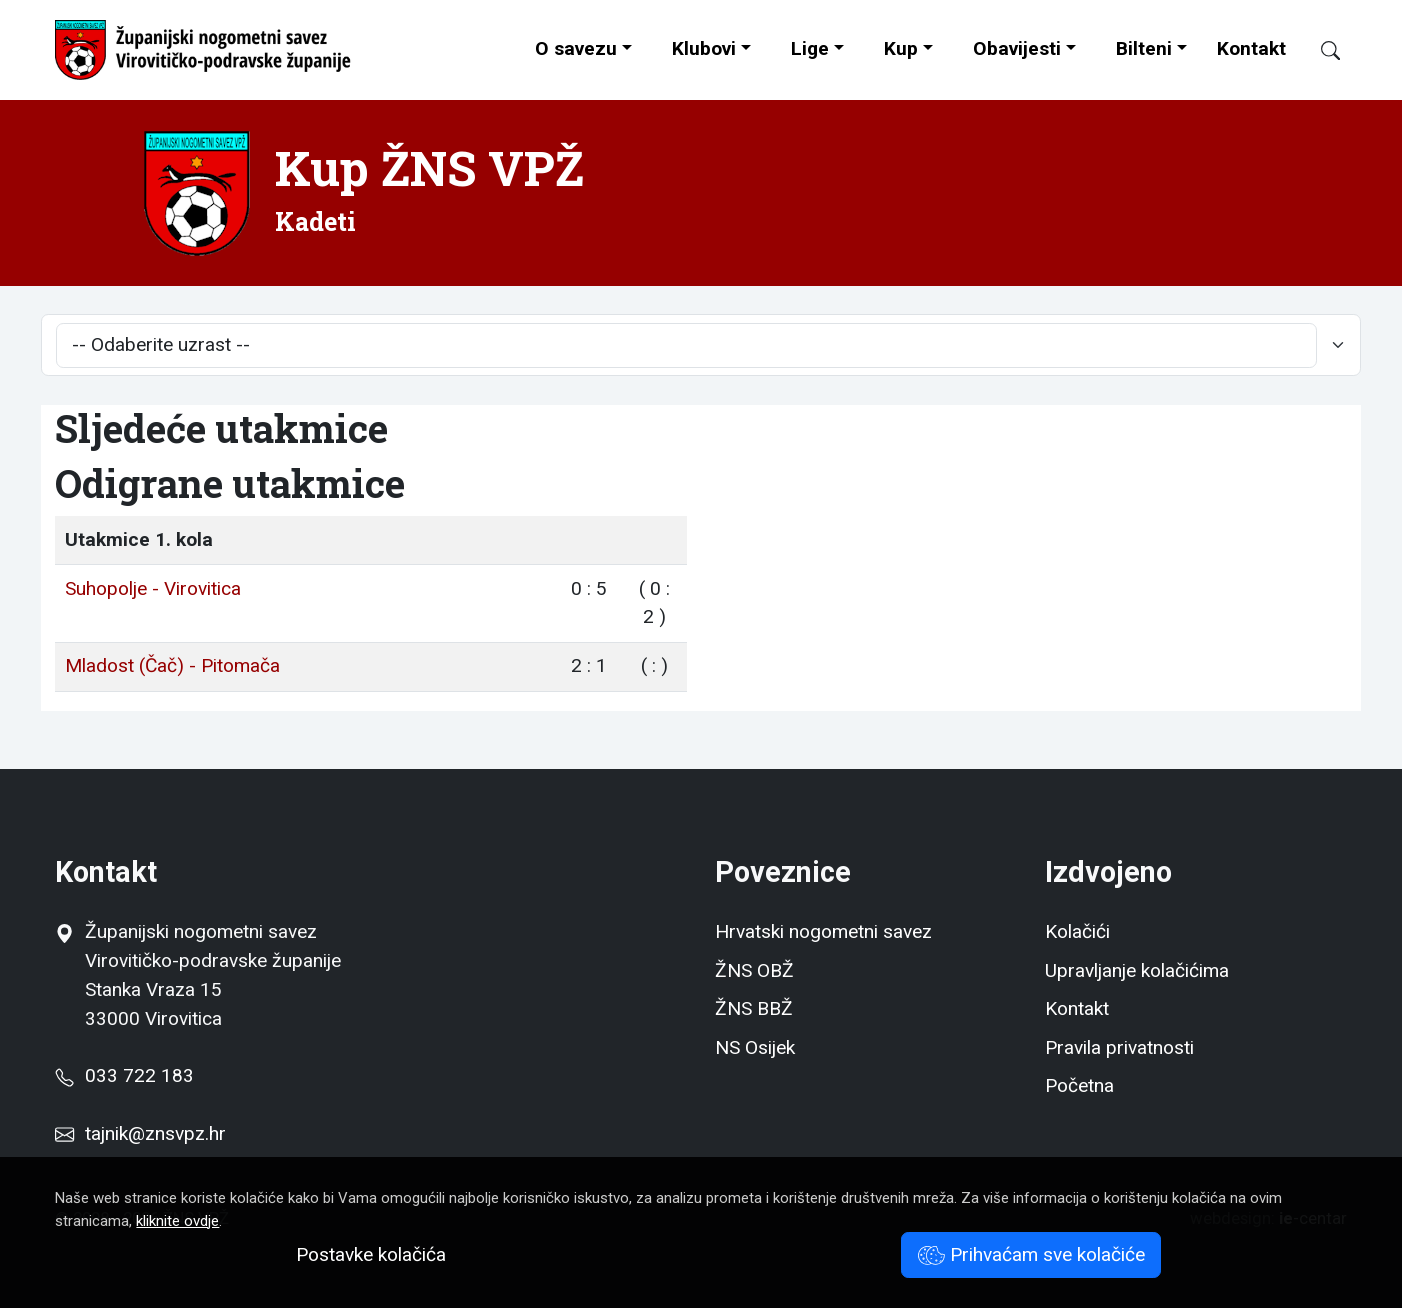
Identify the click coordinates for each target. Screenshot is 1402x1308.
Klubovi (704, 48)
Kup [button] (901, 48)
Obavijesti (1017, 48)
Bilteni (1144, 48)
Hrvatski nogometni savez (823, 931)
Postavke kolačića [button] (371, 1254)
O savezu (576, 48)
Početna (1079, 1085)
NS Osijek (755, 1047)
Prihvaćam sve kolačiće (1031, 1254)
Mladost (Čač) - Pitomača (172, 665)
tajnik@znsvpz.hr (155, 1133)
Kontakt (1251, 48)
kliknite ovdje (177, 1221)
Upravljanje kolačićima (1137, 970)
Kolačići (1077, 931)
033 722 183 (124, 1075)
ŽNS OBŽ (754, 970)
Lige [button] (810, 48)
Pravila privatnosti (1119, 1047)
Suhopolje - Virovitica (153, 588)
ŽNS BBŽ (754, 1008)
